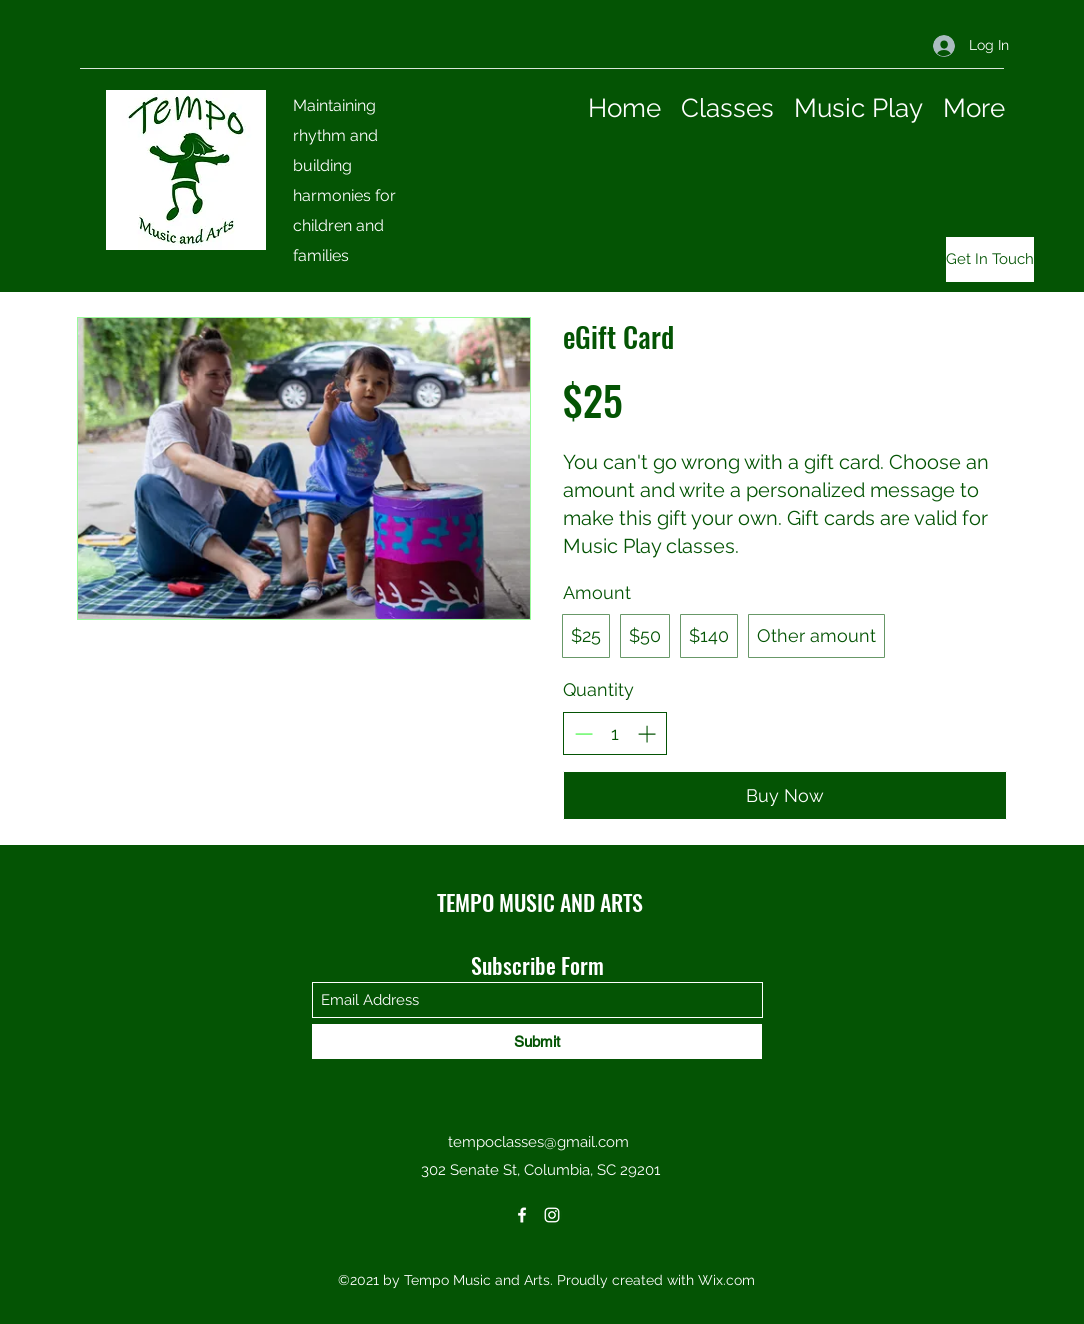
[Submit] (537, 1041)
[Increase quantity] (646, 733)
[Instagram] (552, 1215)
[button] (985, 259)
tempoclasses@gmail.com (538, 1142)
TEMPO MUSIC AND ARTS (540, 902)
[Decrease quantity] (583, 733)
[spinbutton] (615, 733)
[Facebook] (522, 1215)
